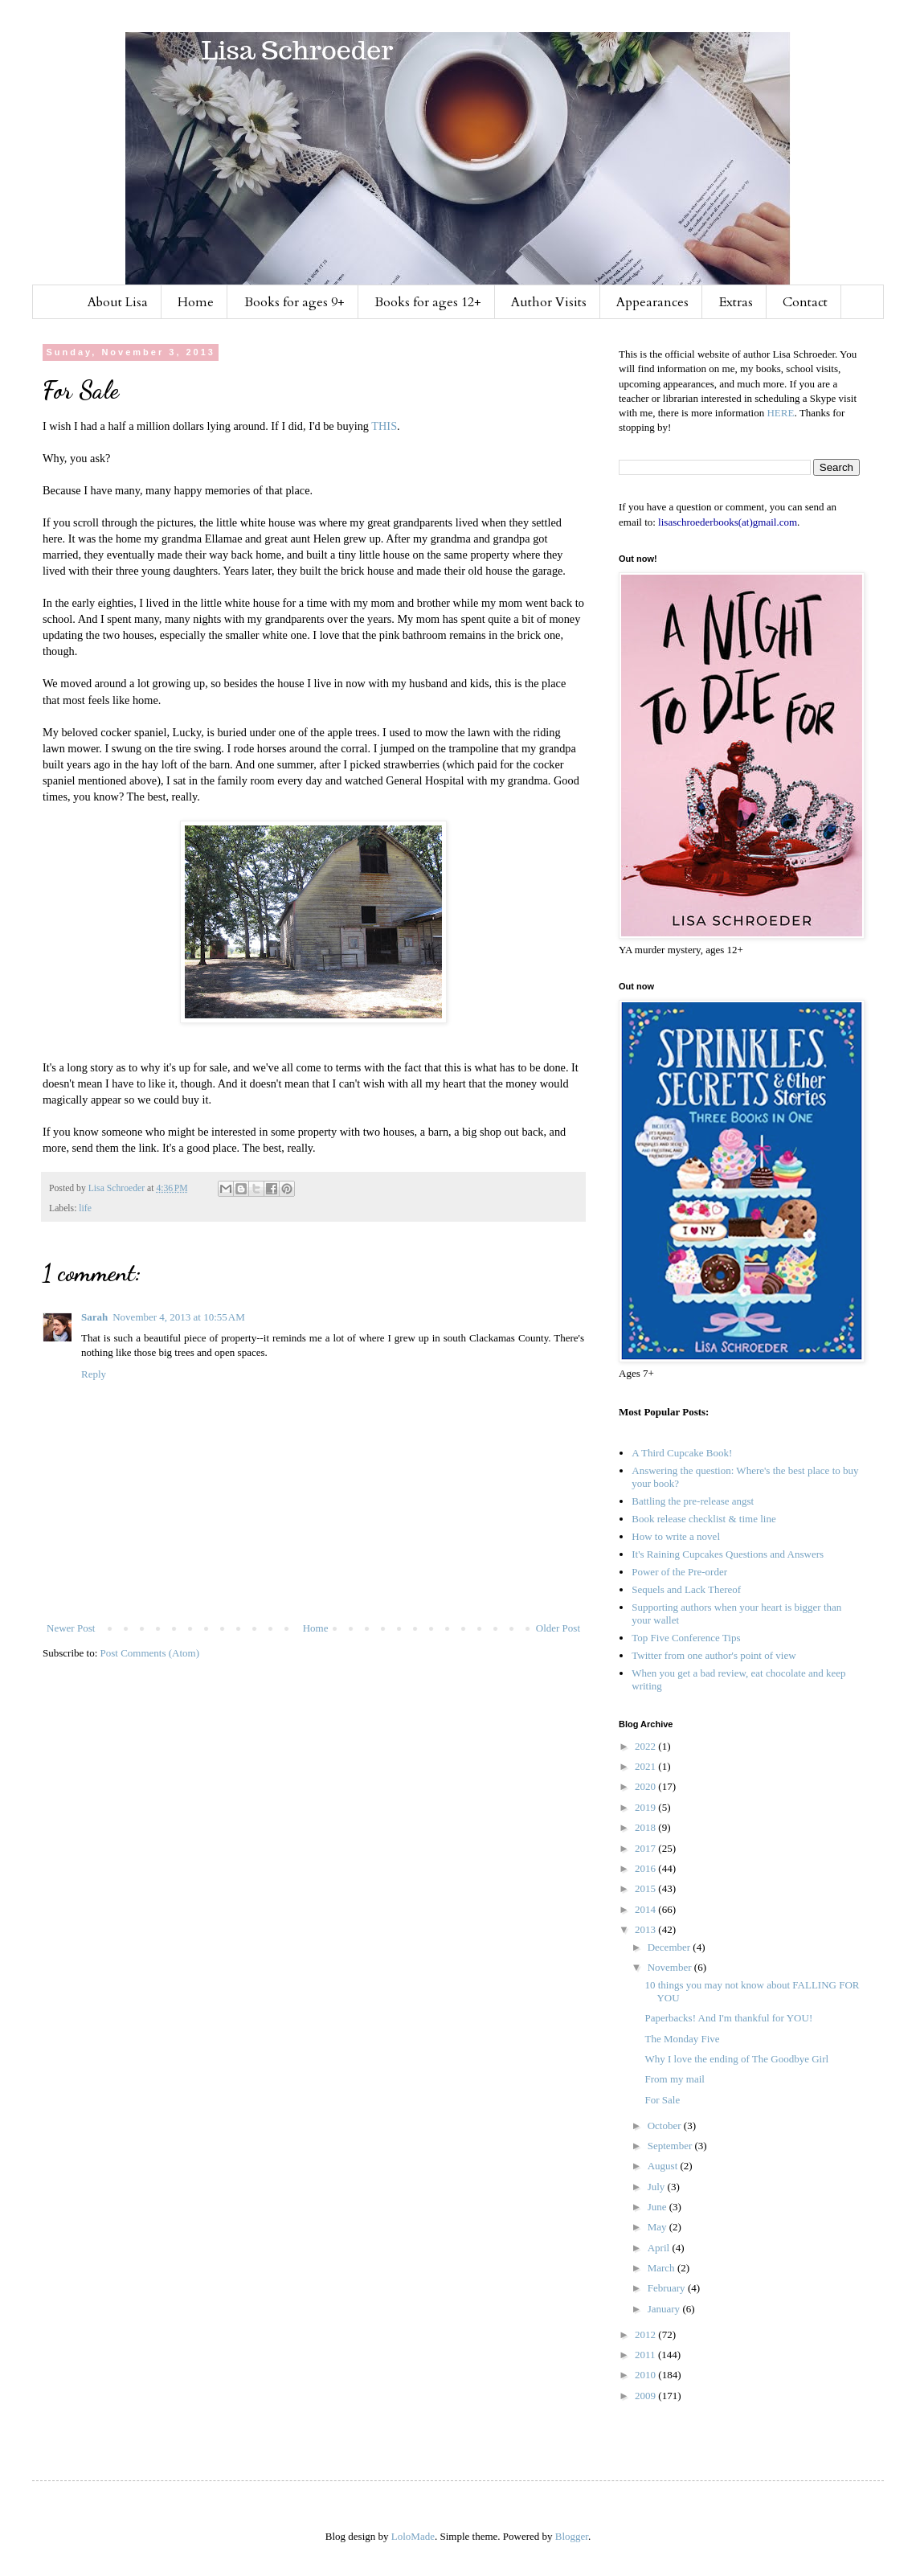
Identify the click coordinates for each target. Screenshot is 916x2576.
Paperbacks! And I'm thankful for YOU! (728, 2018)
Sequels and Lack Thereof (686, 1589)
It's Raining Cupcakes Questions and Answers (728, 1554)
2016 (646, 1868)
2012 (646, 2334)
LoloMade (413, 2536)
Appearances (652, 302)
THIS (384, 426)
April (660, 2248)
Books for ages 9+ (294, 302)
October (666, 2125)
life (85, 1208)
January (665, 2309)
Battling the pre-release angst (693, 1501)
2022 (646, 1746)
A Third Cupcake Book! (682, 1453)
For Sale (662, 2100)
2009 (646, 2396)
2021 (646, 1766)
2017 (646, 1848)
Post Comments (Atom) (150, 1653)
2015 (646, 1888)
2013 (646, 1929)
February (668, 2288)
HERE (780, 413)
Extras (736, 302)
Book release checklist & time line (703, 1519)
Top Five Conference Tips (686, 1638)
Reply (93, 1374)
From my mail (674, 2079)
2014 (646, 1909)
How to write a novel (676, 1536)
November (671, 1967)
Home (196, 302)
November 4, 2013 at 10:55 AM (178, 1317)
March (662, 2268)
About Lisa (118, 302)
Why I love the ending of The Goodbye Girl (736, 2059)
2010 (646, 2375)
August (664, 2166)
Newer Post (71, 1628)
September (671, 2146)
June (658, 2207)
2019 (646, 1807)
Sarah (94, 1317)
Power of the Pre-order (679, 1572)
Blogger (571, 2536)
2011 (646, 2355)
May (658, 2227)
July (658, 2187)
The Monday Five (681, 2039)
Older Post (558, 1628)
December (670, 1947)
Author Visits (549, 302)
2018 (646, 1827)
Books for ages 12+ (427, 302)
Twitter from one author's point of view (713, 1655)
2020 (646, 1786)
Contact (805, 302)
